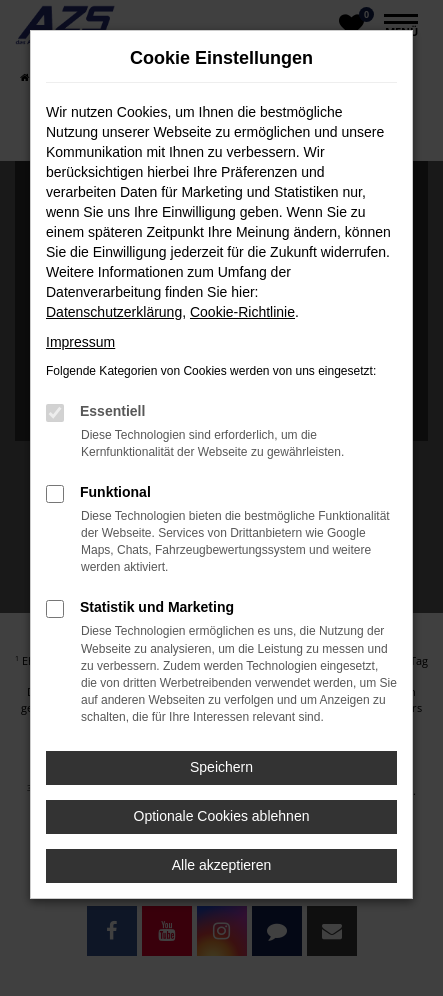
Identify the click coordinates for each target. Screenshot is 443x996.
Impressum (80, 342)
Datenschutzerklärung (114, 312)
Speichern (221, 767)
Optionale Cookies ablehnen (222, 816)
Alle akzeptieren (222, 865)
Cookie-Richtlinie (242, 312)
